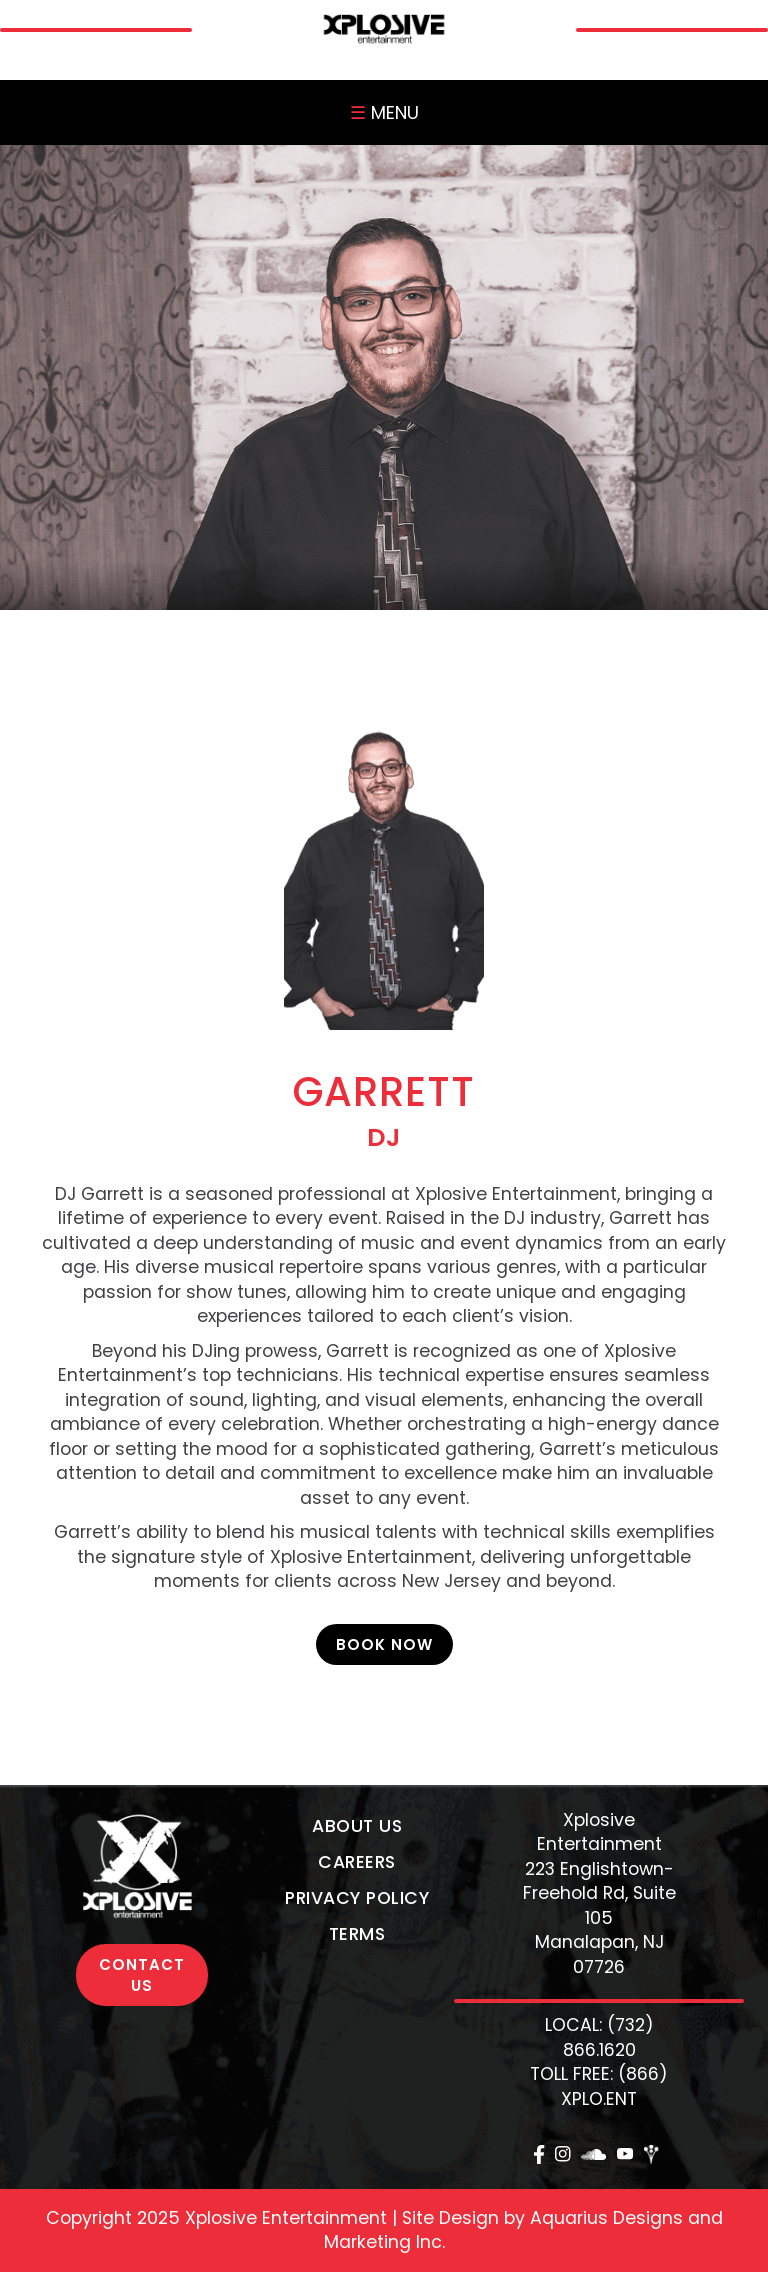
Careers (357, 1862)
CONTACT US (142, 1975)
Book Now (384, 1644)
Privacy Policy (357, 1898)
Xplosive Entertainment (599, 1832)
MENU (384, 112)
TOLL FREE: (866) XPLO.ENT (599, 2086)
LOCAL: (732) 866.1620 (599, 2037)
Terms (357, 1934)
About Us (357, 1826)
